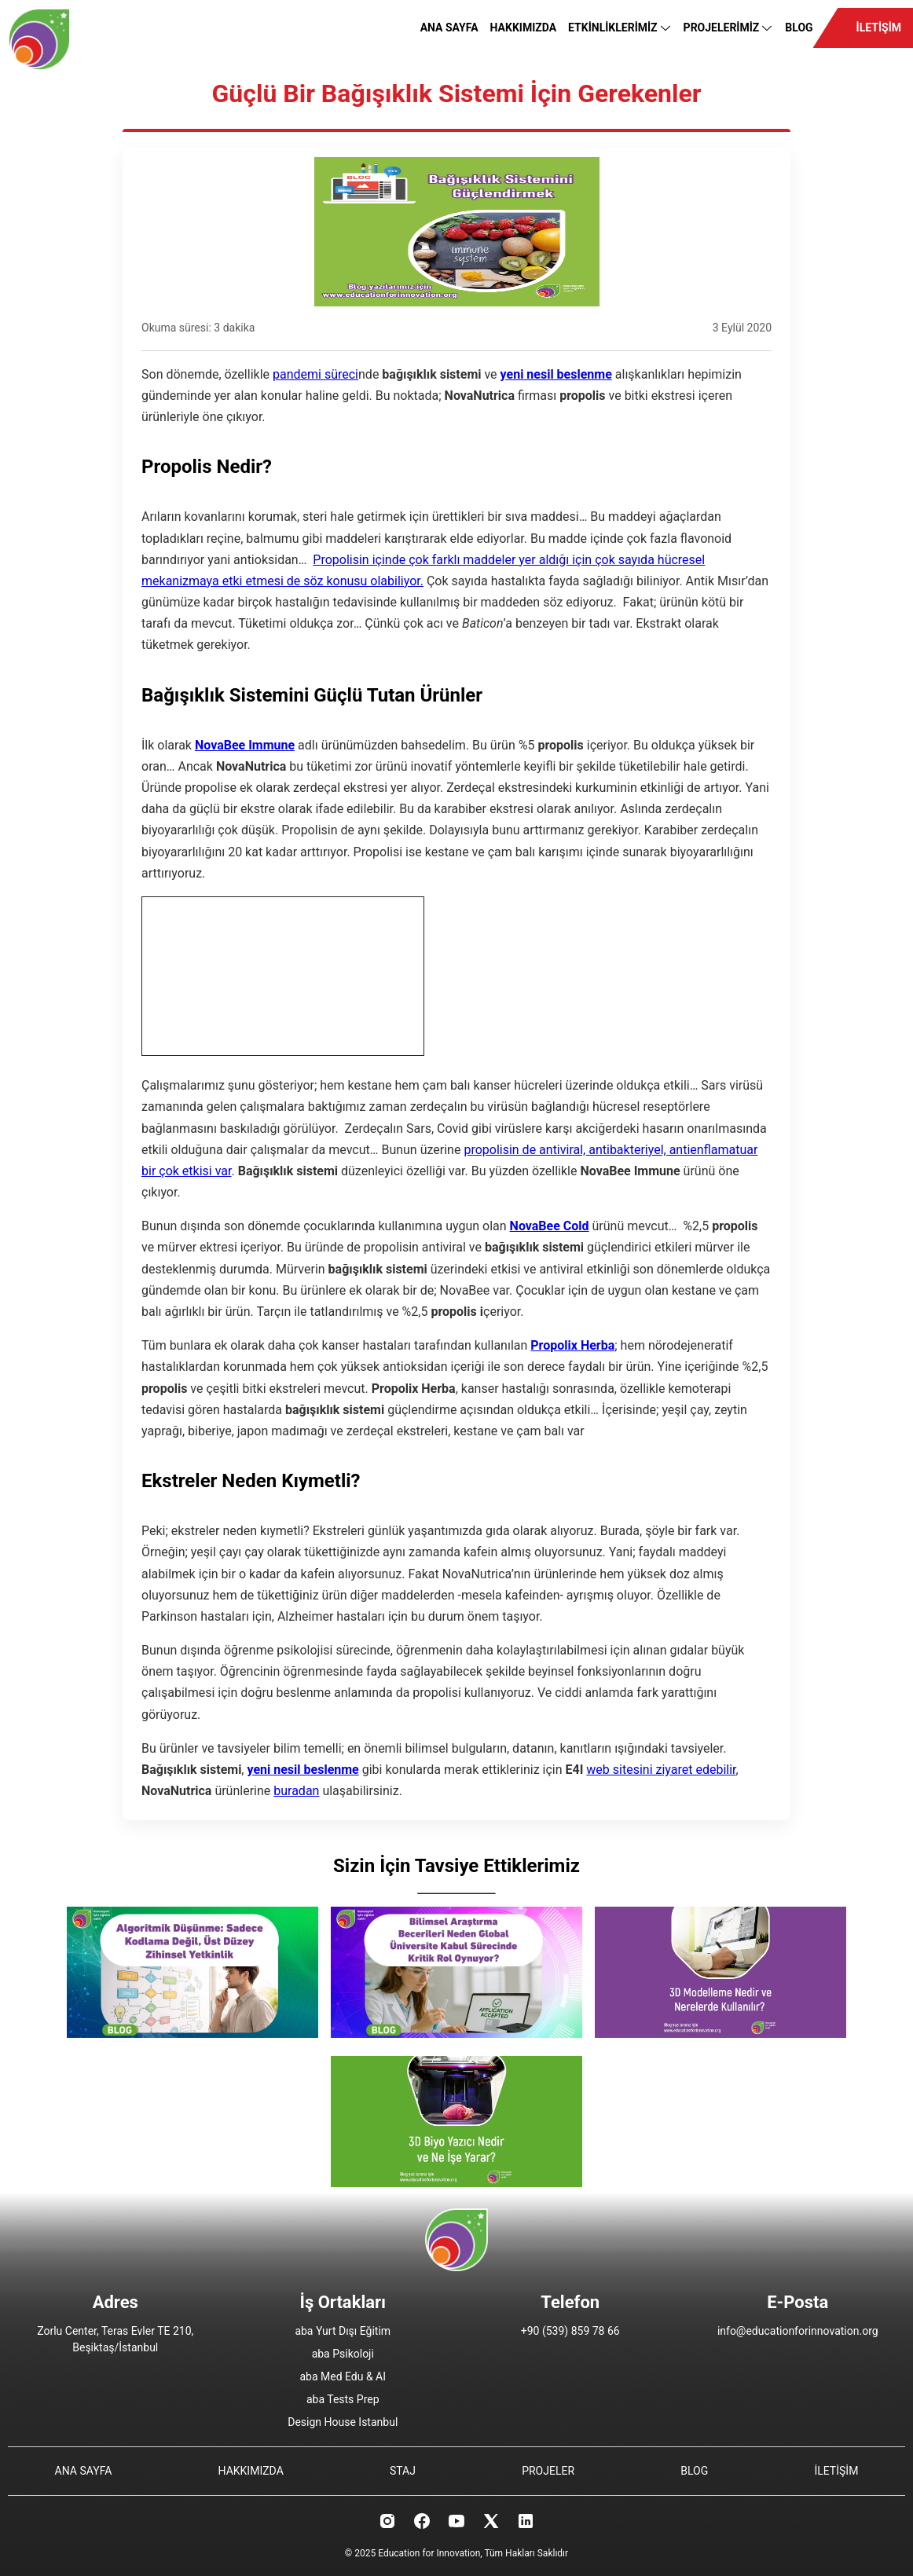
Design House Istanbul (343, 2422)
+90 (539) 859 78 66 (570, 2331)
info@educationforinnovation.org (797, 2331)
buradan (296, 1790)
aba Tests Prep (343, 2399)
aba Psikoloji (343, 2353)
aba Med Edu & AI (342, 2376)
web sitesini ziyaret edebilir (660, 1769)
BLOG (798, 27)
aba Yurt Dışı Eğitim (342, 2331)
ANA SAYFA (449, 27)
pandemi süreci (315, 374)
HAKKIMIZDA (523, 27)
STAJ (403, 2470)
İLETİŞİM (878, 27)
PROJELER (548, 2470)
